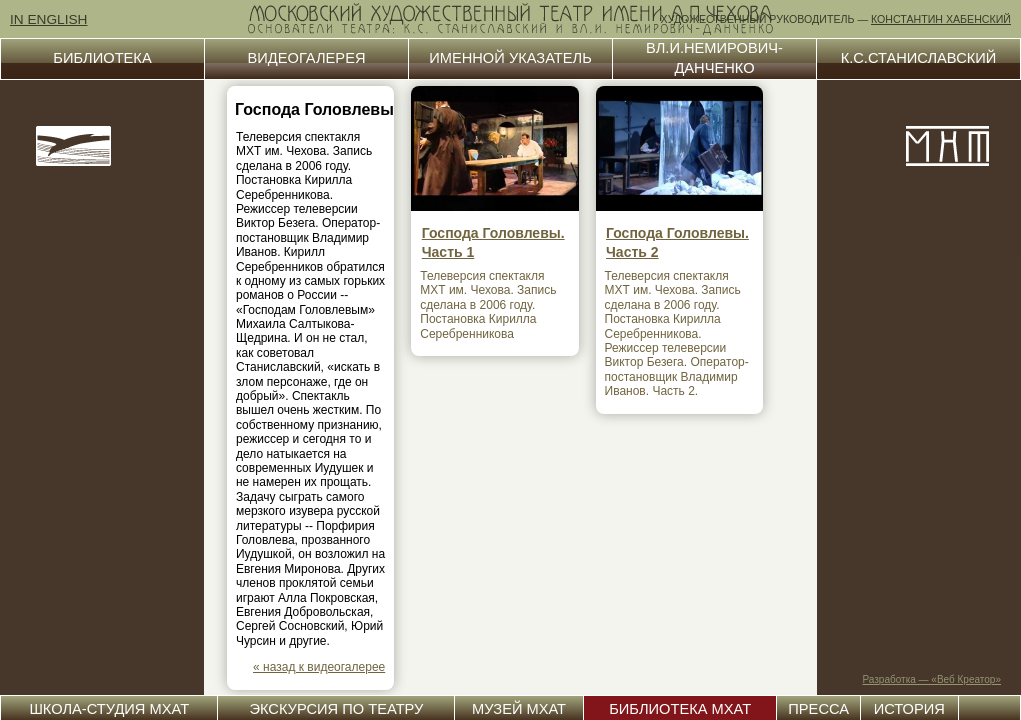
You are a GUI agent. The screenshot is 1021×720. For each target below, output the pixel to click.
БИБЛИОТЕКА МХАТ (680, 709)
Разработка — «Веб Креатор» (932, 679)
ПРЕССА (818, 709)
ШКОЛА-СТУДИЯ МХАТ (109, 709)
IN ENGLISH (49, 19)
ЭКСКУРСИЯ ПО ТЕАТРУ (336, 709)
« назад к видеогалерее (319, 667)
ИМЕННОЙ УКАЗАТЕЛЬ (510, 58)
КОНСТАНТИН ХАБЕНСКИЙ (941, 19)
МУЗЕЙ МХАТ (519, 709)
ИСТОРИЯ (909, 709)
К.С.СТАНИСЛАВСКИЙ (919, 58)
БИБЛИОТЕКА (102, 58)
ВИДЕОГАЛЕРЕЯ (307, 58)
